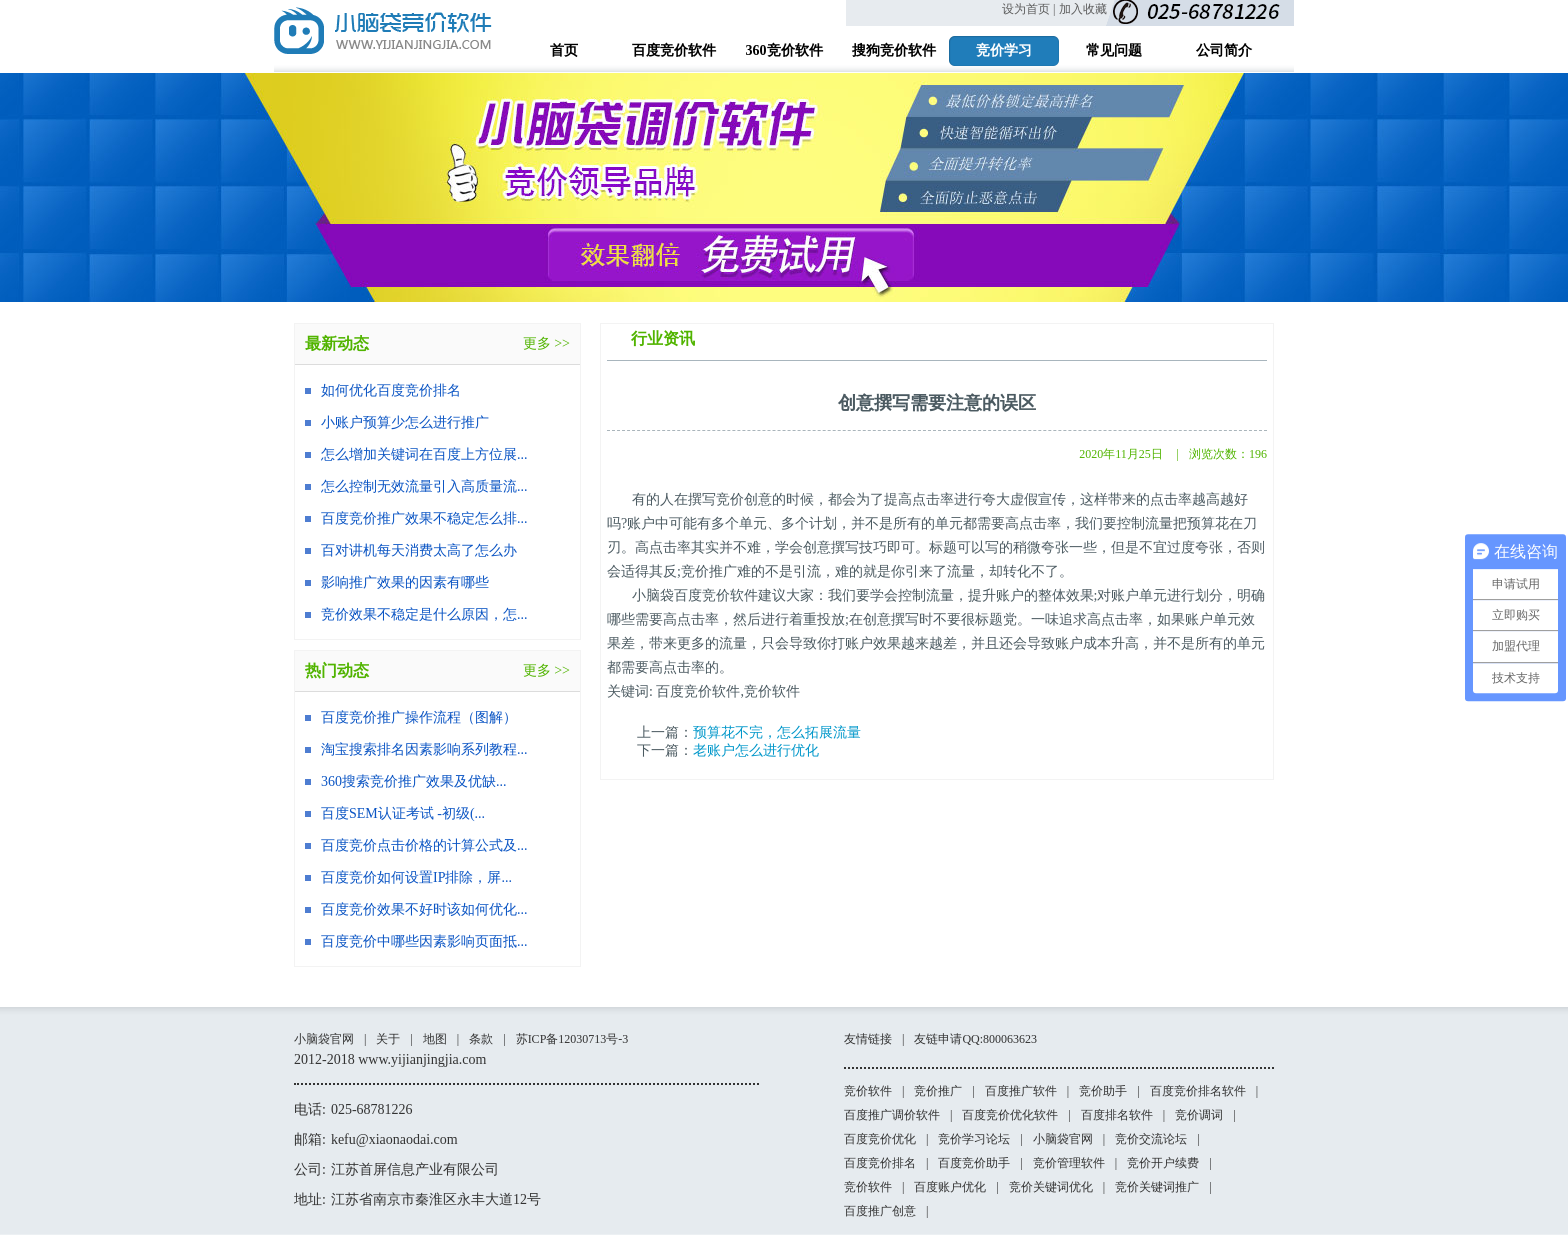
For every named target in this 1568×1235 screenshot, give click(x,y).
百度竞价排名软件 (1198, 1091)
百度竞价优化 (880, 1139)
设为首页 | (1028, 9)
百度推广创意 (880, 1211)
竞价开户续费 (1163, 1163)
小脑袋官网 (324, 1039)
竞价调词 (1199, 1115)
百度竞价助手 (974, 1163)
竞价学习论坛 (974, 1139)
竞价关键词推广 (1157, 1187)
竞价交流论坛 (1151, 1139)
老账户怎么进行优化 (756, 750)
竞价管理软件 (1069, 1163)
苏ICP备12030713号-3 (572, 1039)
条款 (481, 1039)
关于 (388, 1039)
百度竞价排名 (880, 1163)
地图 (435, 1039)
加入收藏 (1083, 9)
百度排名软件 (1117, 1115)
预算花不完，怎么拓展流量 (777, 732)
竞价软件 (868, 1091)
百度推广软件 (1021, 1091)
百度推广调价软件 (892, 1115)
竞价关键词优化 (1051, 1187)
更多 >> (546, 343)
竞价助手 (1103, 1091)
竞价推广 (938, 1091)
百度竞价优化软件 (1010, 1115)
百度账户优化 (950, 1187)
